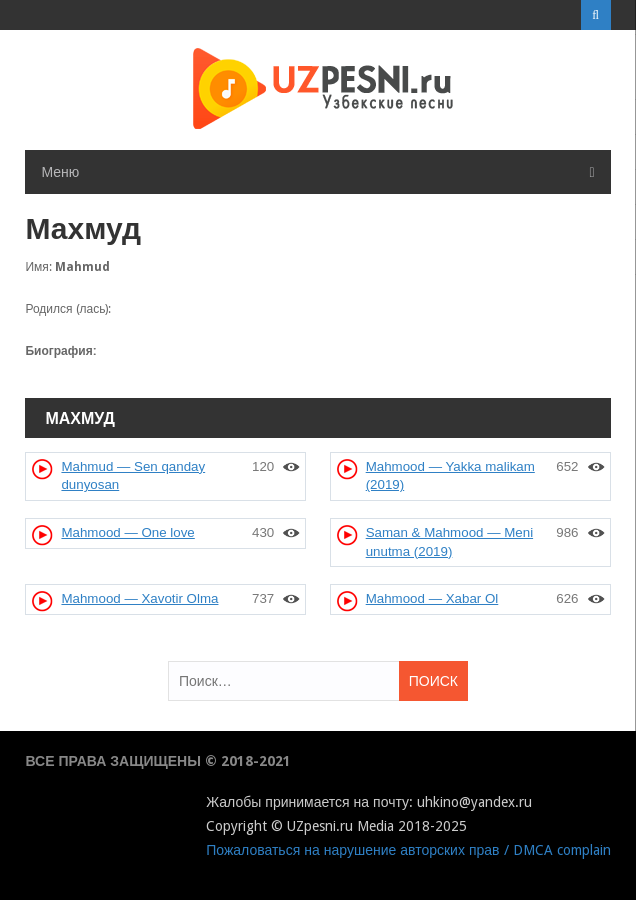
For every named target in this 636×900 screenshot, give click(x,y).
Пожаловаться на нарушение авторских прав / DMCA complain (408, 850)
